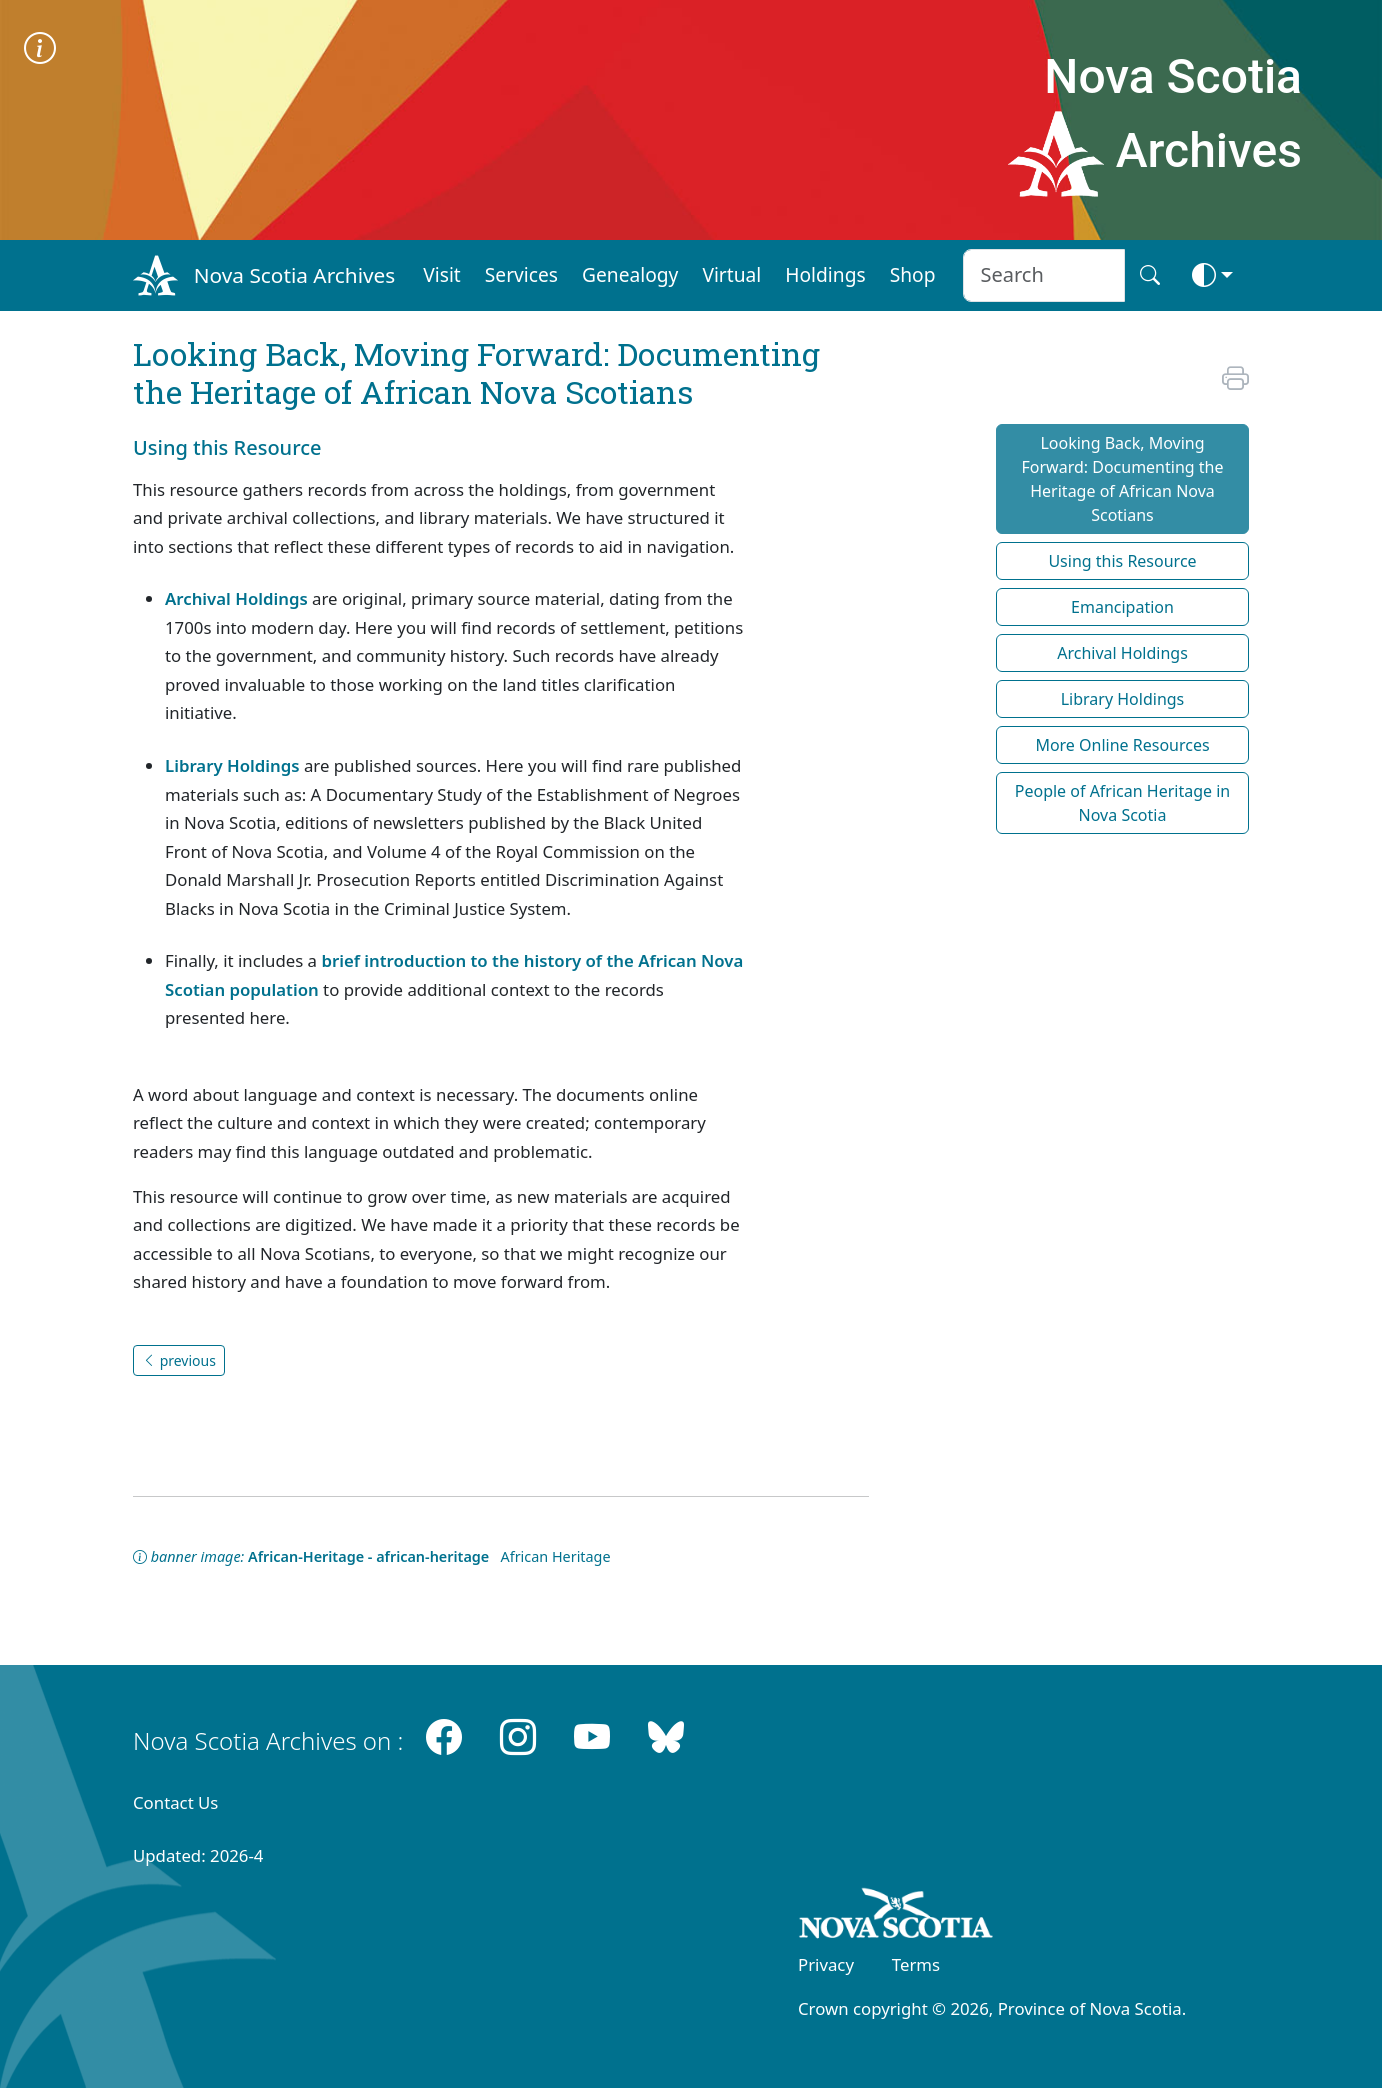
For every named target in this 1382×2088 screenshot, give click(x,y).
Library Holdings (232, 765)
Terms (916, 1964)
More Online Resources (1122, 745)
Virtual (731, 274)
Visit (442, 274)
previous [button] (179, 1360)
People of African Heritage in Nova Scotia (1122, 803)
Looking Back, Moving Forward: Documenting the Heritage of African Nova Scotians (1122, 479)
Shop (913, 274)
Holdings (825, 274)
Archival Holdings (236, 598)
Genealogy (630, 274)
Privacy (826, 1964)
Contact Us (175, 1802)
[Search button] (1150, 275)
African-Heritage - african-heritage (368, 1556)
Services (521, 274)
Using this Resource (1122, 561)
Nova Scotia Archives (294, 275)
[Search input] (1043, 275)
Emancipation (1122, 607)
